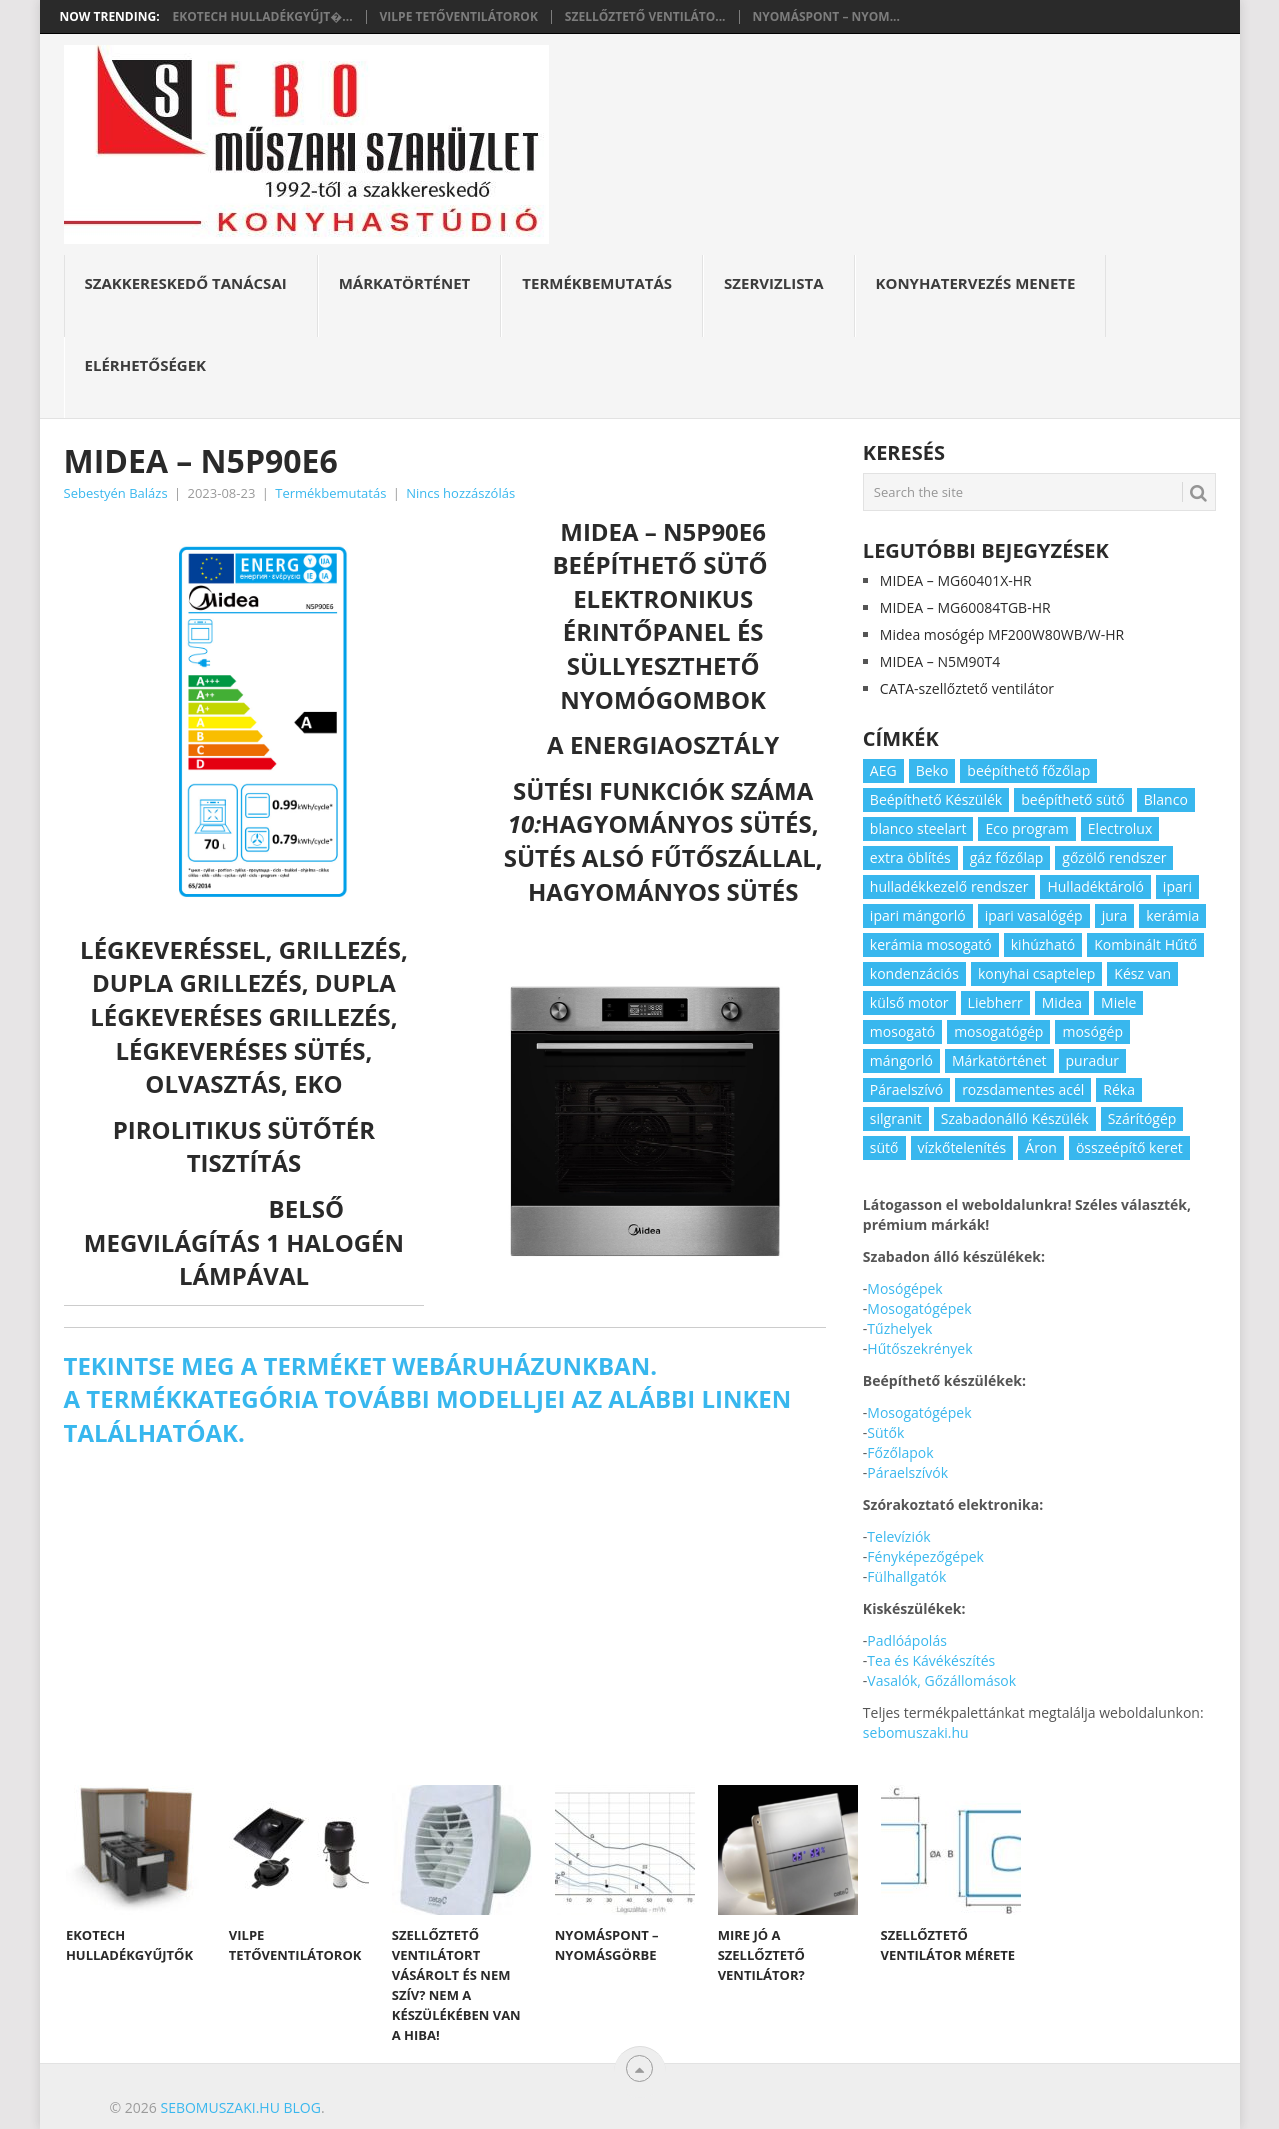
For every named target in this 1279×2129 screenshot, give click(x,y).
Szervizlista (773, 283)
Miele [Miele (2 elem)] (1118, 1002)
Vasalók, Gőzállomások (941, 1680)
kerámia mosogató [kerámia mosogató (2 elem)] (931, 944)
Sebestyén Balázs (116, 493)
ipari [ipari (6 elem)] (1177, 886)
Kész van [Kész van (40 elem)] (1142, 973)
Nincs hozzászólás (460, 493)
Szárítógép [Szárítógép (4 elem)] (1142, 1118)
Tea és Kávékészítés (931, 1660)
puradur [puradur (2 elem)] (1093, 1060)
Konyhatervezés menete (976, 283)
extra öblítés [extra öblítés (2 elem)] (910, 857)
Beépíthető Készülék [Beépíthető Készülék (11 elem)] (936, 799)
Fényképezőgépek (925, 1556)
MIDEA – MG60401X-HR (956, 580)
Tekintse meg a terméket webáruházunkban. (361, 1365)
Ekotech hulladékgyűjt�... (263, 17)
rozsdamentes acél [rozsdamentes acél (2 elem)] (1023, 1089)
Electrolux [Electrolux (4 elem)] (1120, 828)
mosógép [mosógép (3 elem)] (1092, 1031)
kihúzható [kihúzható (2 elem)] (1043, 944)
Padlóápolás (906, 1640)
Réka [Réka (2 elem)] (1119, 1089)
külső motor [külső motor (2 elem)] (909, 1002)
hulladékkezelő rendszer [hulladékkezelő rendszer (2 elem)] (949, 886)
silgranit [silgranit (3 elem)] (896, 1118)
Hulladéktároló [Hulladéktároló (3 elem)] (1095, 886)
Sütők (885, 1432)
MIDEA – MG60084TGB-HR (965, 607)
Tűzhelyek (899, 1328)
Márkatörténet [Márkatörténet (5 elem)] (999, 1060)
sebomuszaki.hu (916, 1732)
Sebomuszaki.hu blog (240, 2107)
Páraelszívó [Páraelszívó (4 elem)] (906, 1089)
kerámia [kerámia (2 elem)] (1172, 915)
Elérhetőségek (146, 365)
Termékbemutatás (597, 283)
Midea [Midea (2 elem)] (1062, 1002)
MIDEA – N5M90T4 (940, 661)
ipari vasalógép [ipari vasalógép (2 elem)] (1034, 915)
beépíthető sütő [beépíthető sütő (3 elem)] (1073, 799)
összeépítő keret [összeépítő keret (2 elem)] (1129, 1147)
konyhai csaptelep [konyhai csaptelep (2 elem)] (1036, 973)
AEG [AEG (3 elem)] (883, 770)
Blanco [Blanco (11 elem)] (1166, 799)
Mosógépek (904, 1288)
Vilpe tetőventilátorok (459, 17)
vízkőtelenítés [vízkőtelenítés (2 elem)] (962, 1147)
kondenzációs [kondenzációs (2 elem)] (914, 973)
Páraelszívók (907, 1472)
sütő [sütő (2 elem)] (884, 1147)
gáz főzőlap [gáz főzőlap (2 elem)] (1007, 857)
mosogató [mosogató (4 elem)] (902, 1031)
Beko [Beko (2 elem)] (932, 770)
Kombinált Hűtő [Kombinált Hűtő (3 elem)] (1145, 944)
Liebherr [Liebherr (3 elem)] (995, 1002)
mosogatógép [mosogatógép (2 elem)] (998, 1031)
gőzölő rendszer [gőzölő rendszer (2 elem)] (1114, 857)
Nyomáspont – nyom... (826, 17)
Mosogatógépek (919, 1308)
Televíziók (898, 1536)
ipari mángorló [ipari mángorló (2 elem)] (918, 915)
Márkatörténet (405, 283)
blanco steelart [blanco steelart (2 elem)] (918, 828)
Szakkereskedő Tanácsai (186, 283)
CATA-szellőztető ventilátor (967, 688)
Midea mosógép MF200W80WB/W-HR (1002, 634)
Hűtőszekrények (919, 1348)
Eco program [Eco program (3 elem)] (1026, 828)
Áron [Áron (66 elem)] (1041, 1147)
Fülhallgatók (906, 1576)
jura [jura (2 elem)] (1115, 915)
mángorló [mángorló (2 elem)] (901, 1060)
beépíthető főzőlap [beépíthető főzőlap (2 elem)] (1028, 770)
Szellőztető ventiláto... (645, 17)
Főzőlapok (900, 1452)
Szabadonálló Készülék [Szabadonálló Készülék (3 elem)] (1015, 1118)
